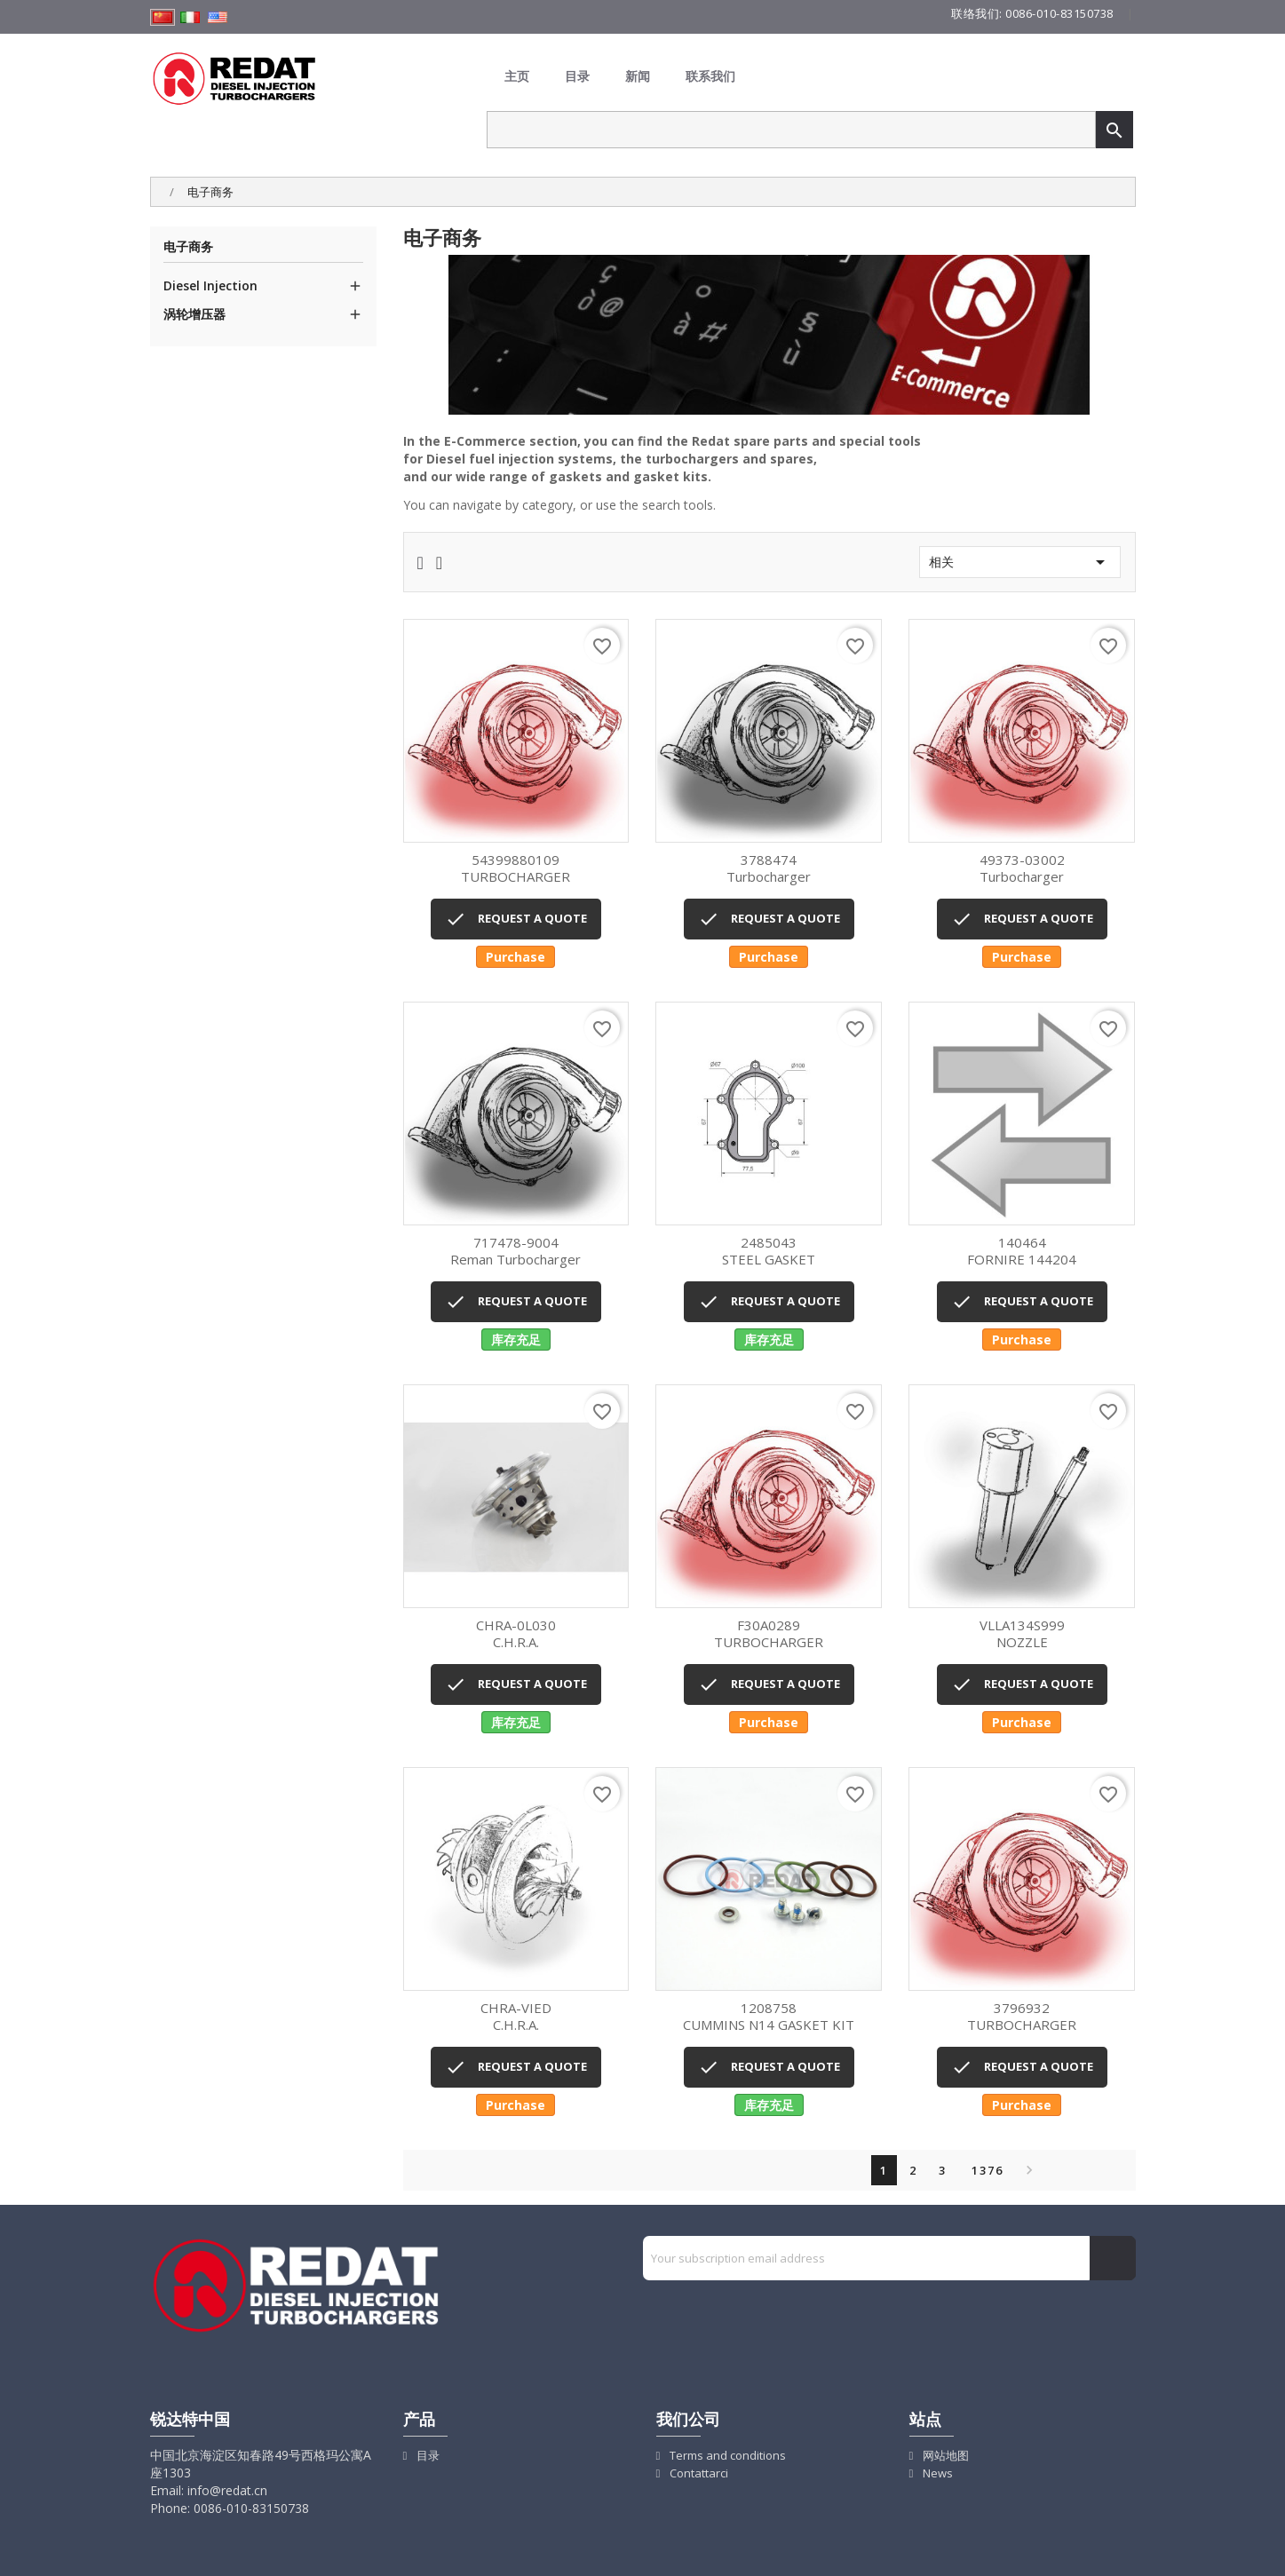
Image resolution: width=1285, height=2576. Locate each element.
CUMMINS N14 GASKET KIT (768, 2017)
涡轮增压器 (194, 313)
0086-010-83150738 (1059, 13)
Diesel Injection (210, 285)
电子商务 (188, 247)
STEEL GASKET (768, 1251)
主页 (516, 75)
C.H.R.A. (516, 1634)
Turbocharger (768, 868)
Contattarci (697, 2473)
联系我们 (710, 75)
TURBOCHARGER (516, 868)
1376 (987, 2170)
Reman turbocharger (516, 1251)
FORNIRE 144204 (1021, 1251)
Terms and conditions (726, 2455)
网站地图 (944, 2455)
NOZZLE (1021, 1634)
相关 (1020, 562)
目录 (577, 75)
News (936, 2473)
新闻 (637, 75)
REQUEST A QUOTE (516, 919)
